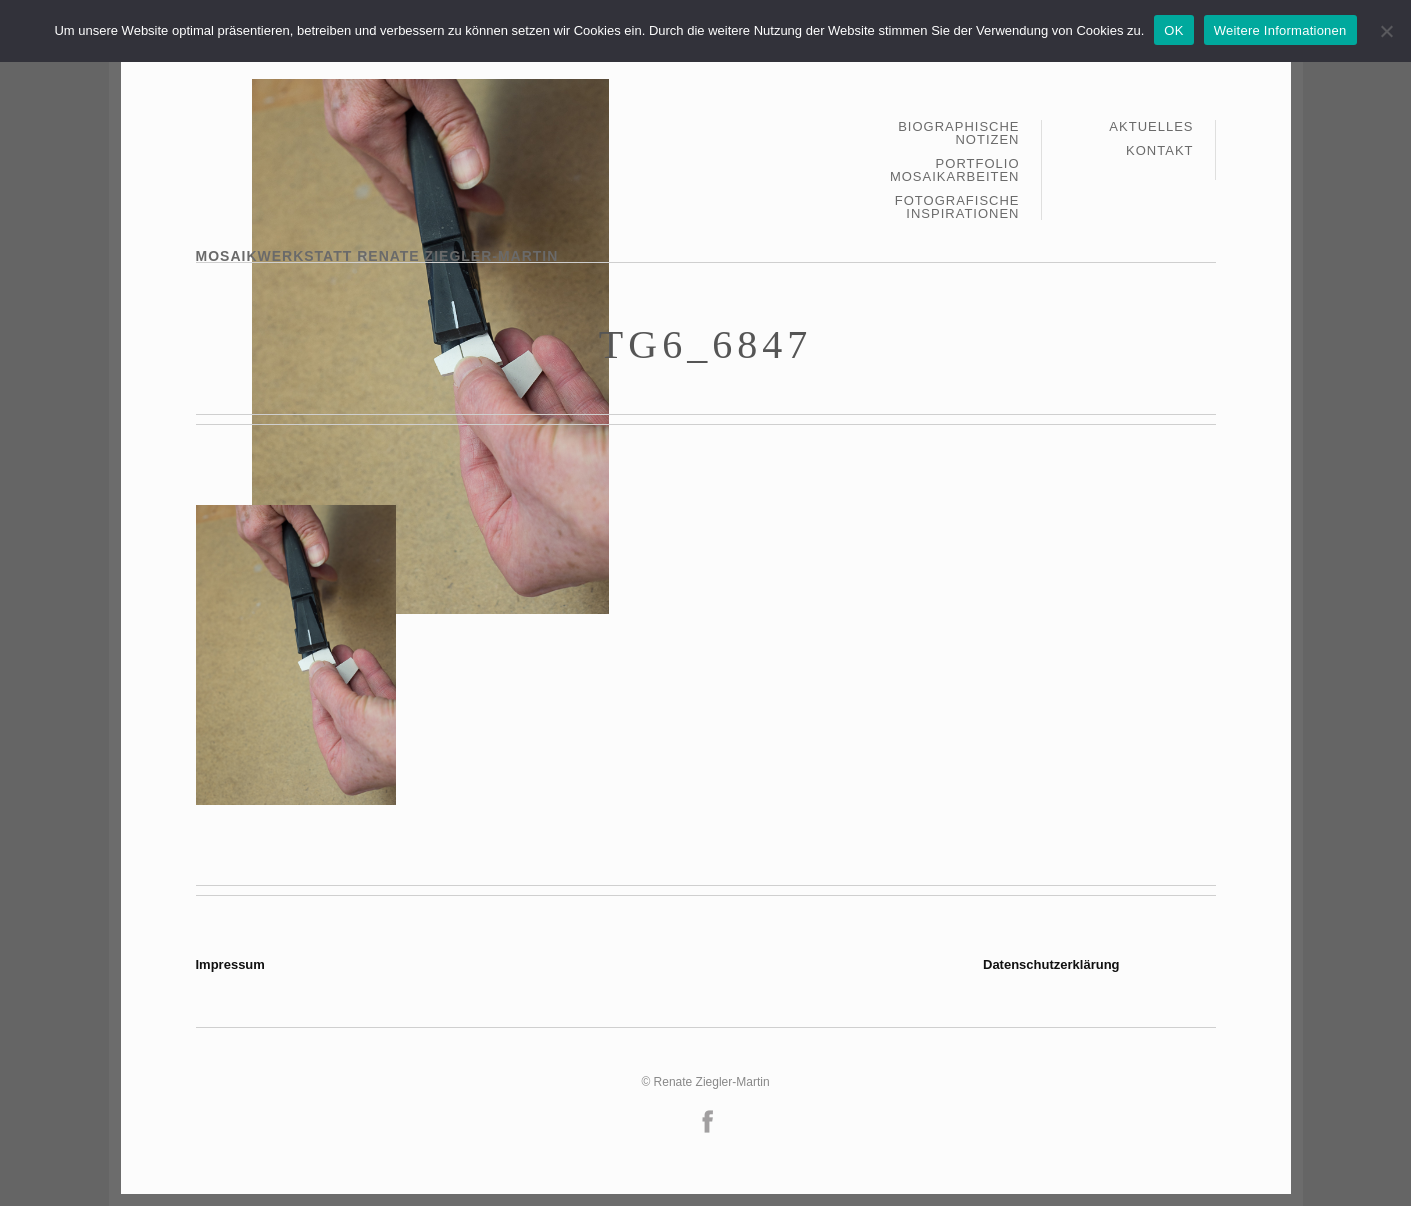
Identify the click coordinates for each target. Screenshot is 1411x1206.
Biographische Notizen (958, 133)
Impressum (230, 964)
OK (1173, 30)
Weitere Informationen (1280, 30)
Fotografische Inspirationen (957, 207)
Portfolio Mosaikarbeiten (955, 170)
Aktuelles (1151, 127)
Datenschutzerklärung (1051, 964)
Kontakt (1159, 150)
